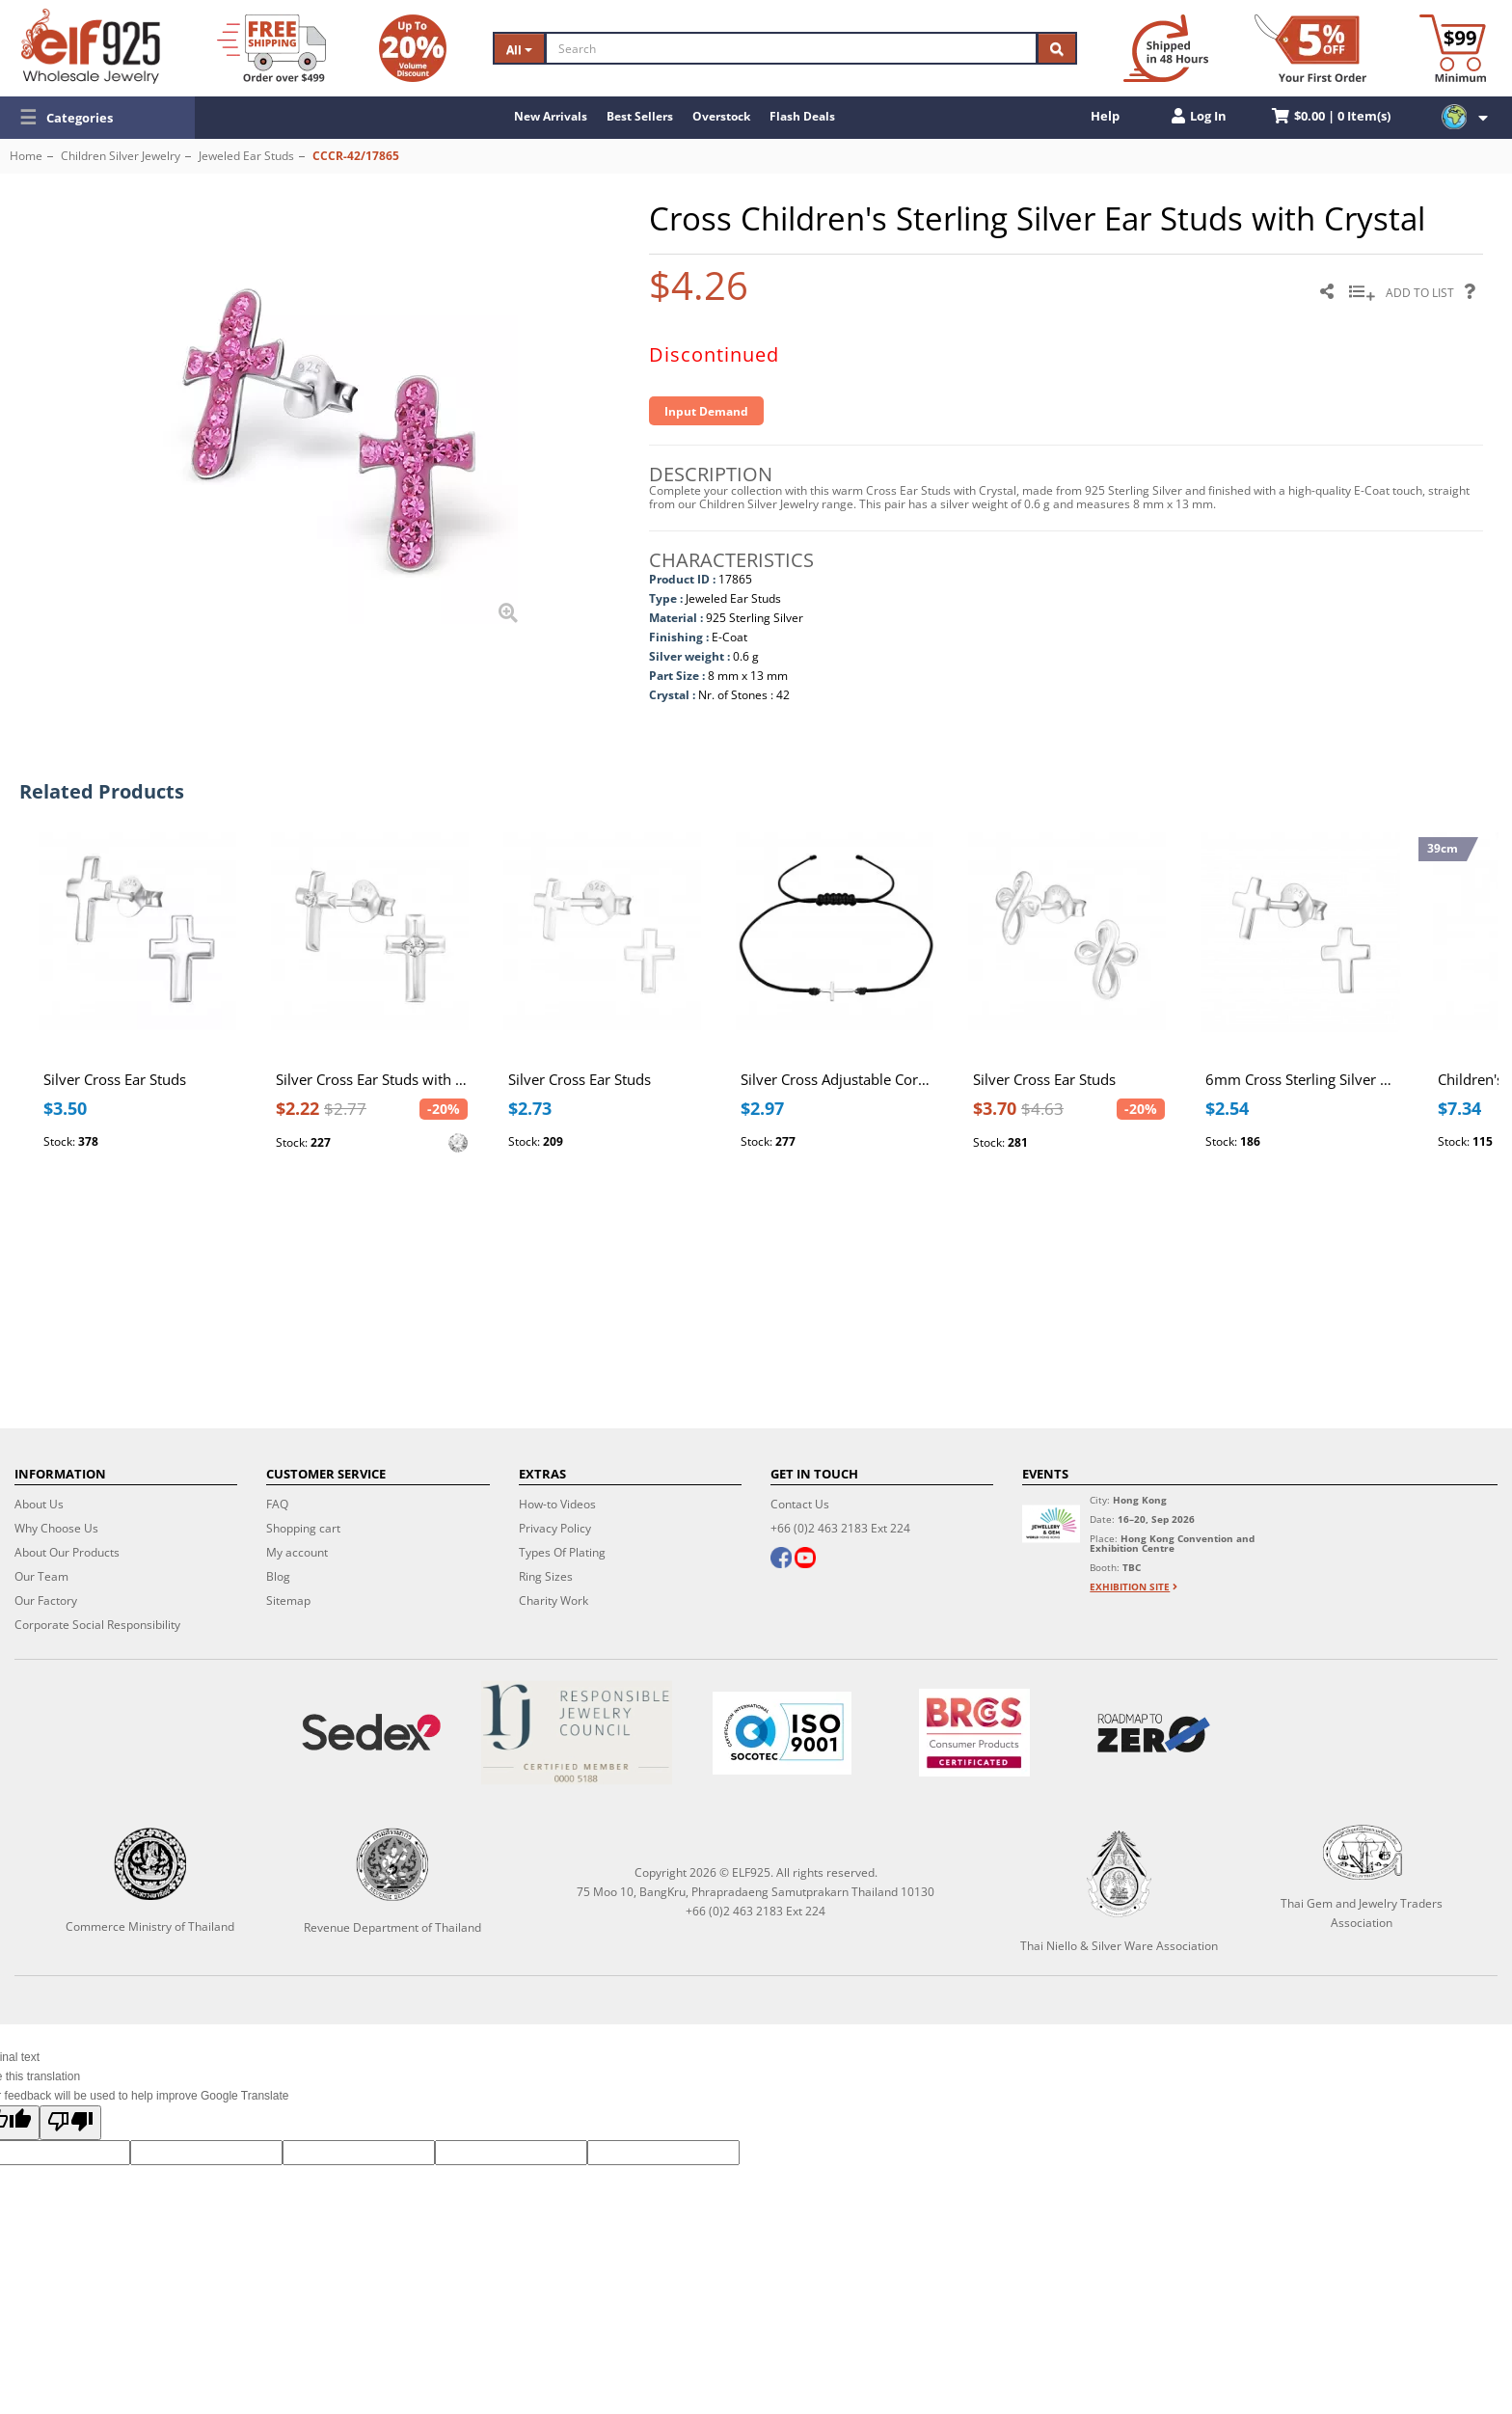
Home (26, 156)
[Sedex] (370, 1732)
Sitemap (288, 1600)
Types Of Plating (562, 1552)
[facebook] (781, 1559)
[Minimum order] (1452, 48)
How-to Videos (557, 1504)
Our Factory (45, 1600)
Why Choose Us (56, 1528)
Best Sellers (640, 116)
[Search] (791, 48)
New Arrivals (550, 116)
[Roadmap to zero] (1154, 1733)
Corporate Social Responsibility (97, 1624)
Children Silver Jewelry (120, 156)
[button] (97, 117)
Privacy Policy (555, 1528)
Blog (278, 1576)
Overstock (721, 116)
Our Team (41, 1576)
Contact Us (799, 1504)
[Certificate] (576, 1733)
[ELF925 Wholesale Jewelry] (90, 46)
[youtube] (805, 1559)
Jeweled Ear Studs (246, 156)
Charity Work (553, 1600)
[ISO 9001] (781, 1733)
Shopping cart (303, 1528)
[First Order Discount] (1310, 48)
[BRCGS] (974, 1733)
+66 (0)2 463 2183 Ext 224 (840, 1528)
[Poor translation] (70, 2122)
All (519, 49)
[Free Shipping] (271, 48)
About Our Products (67, 1552)
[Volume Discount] (412, 48)
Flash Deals (802, 116)
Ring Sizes (546, 1576)
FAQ (277, 1504)
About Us (39, 1504)
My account (297, 1552)
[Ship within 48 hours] (1165, 48)
